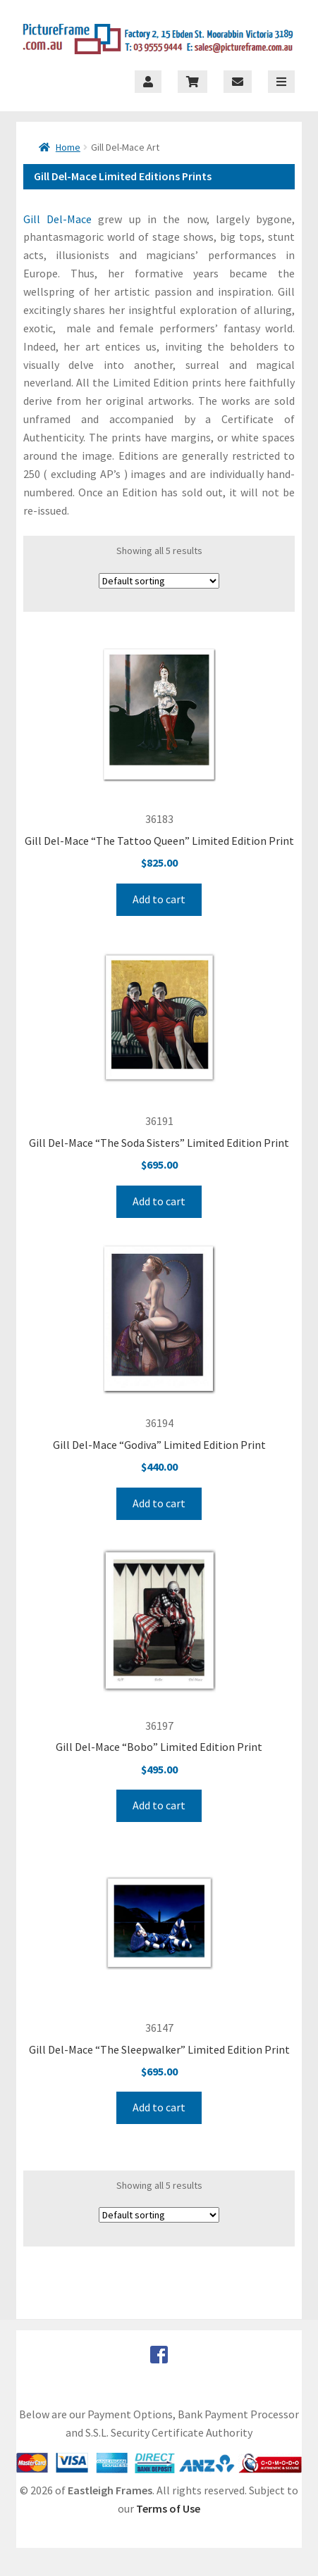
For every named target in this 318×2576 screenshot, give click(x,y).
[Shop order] (159, 581)
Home (68, 147)
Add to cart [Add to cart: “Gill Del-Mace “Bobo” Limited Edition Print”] (159, 1805)
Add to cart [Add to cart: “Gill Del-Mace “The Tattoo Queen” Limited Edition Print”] (159, 899)
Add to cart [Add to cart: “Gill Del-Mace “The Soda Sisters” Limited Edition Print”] (159, 1201)
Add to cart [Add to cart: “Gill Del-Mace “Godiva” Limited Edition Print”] (159, 1503)
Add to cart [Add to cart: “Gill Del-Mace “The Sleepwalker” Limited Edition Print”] (159, 2107)
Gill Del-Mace (57, 219)
